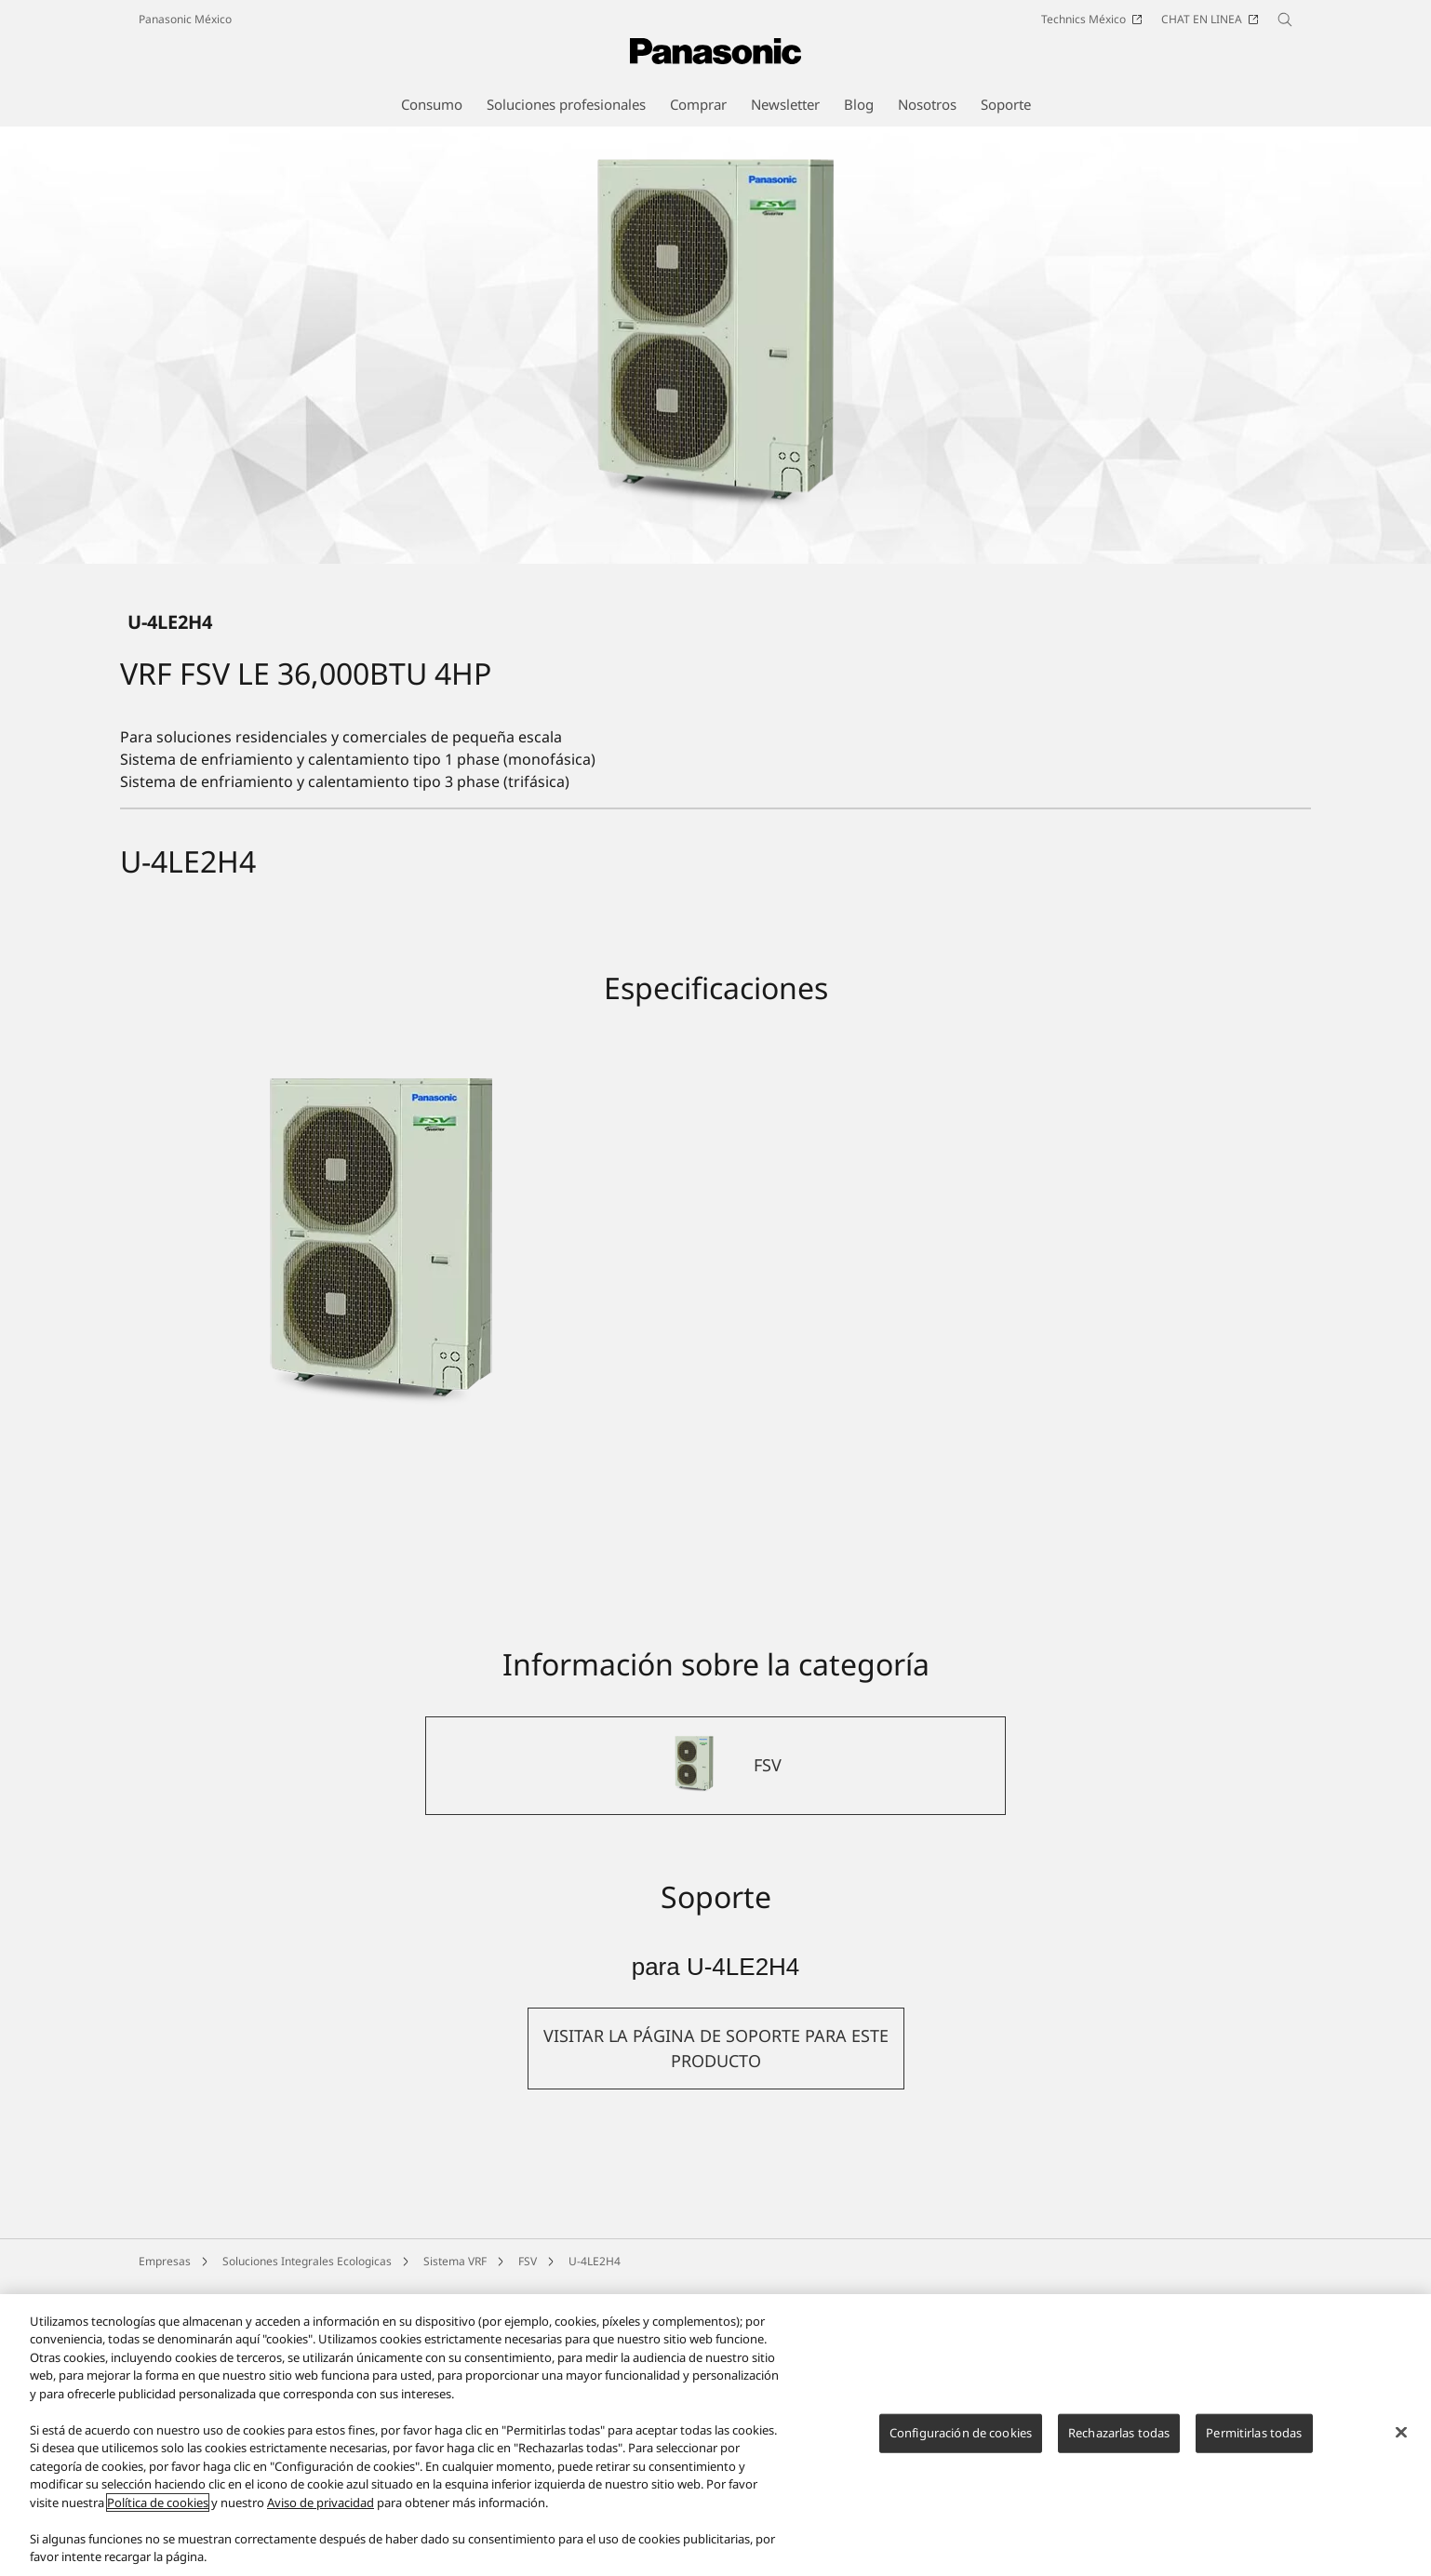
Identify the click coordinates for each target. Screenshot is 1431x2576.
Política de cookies (157, 2502)
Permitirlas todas (1254, 2432)
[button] (716, 2236)
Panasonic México (185, 19)
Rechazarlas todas (1119, 2432)
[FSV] (715, 1953)
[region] (715, 2435)
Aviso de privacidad (320, 2502)
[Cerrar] (1401, 2432)
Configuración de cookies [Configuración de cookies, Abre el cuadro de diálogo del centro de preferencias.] (960, 2432)
